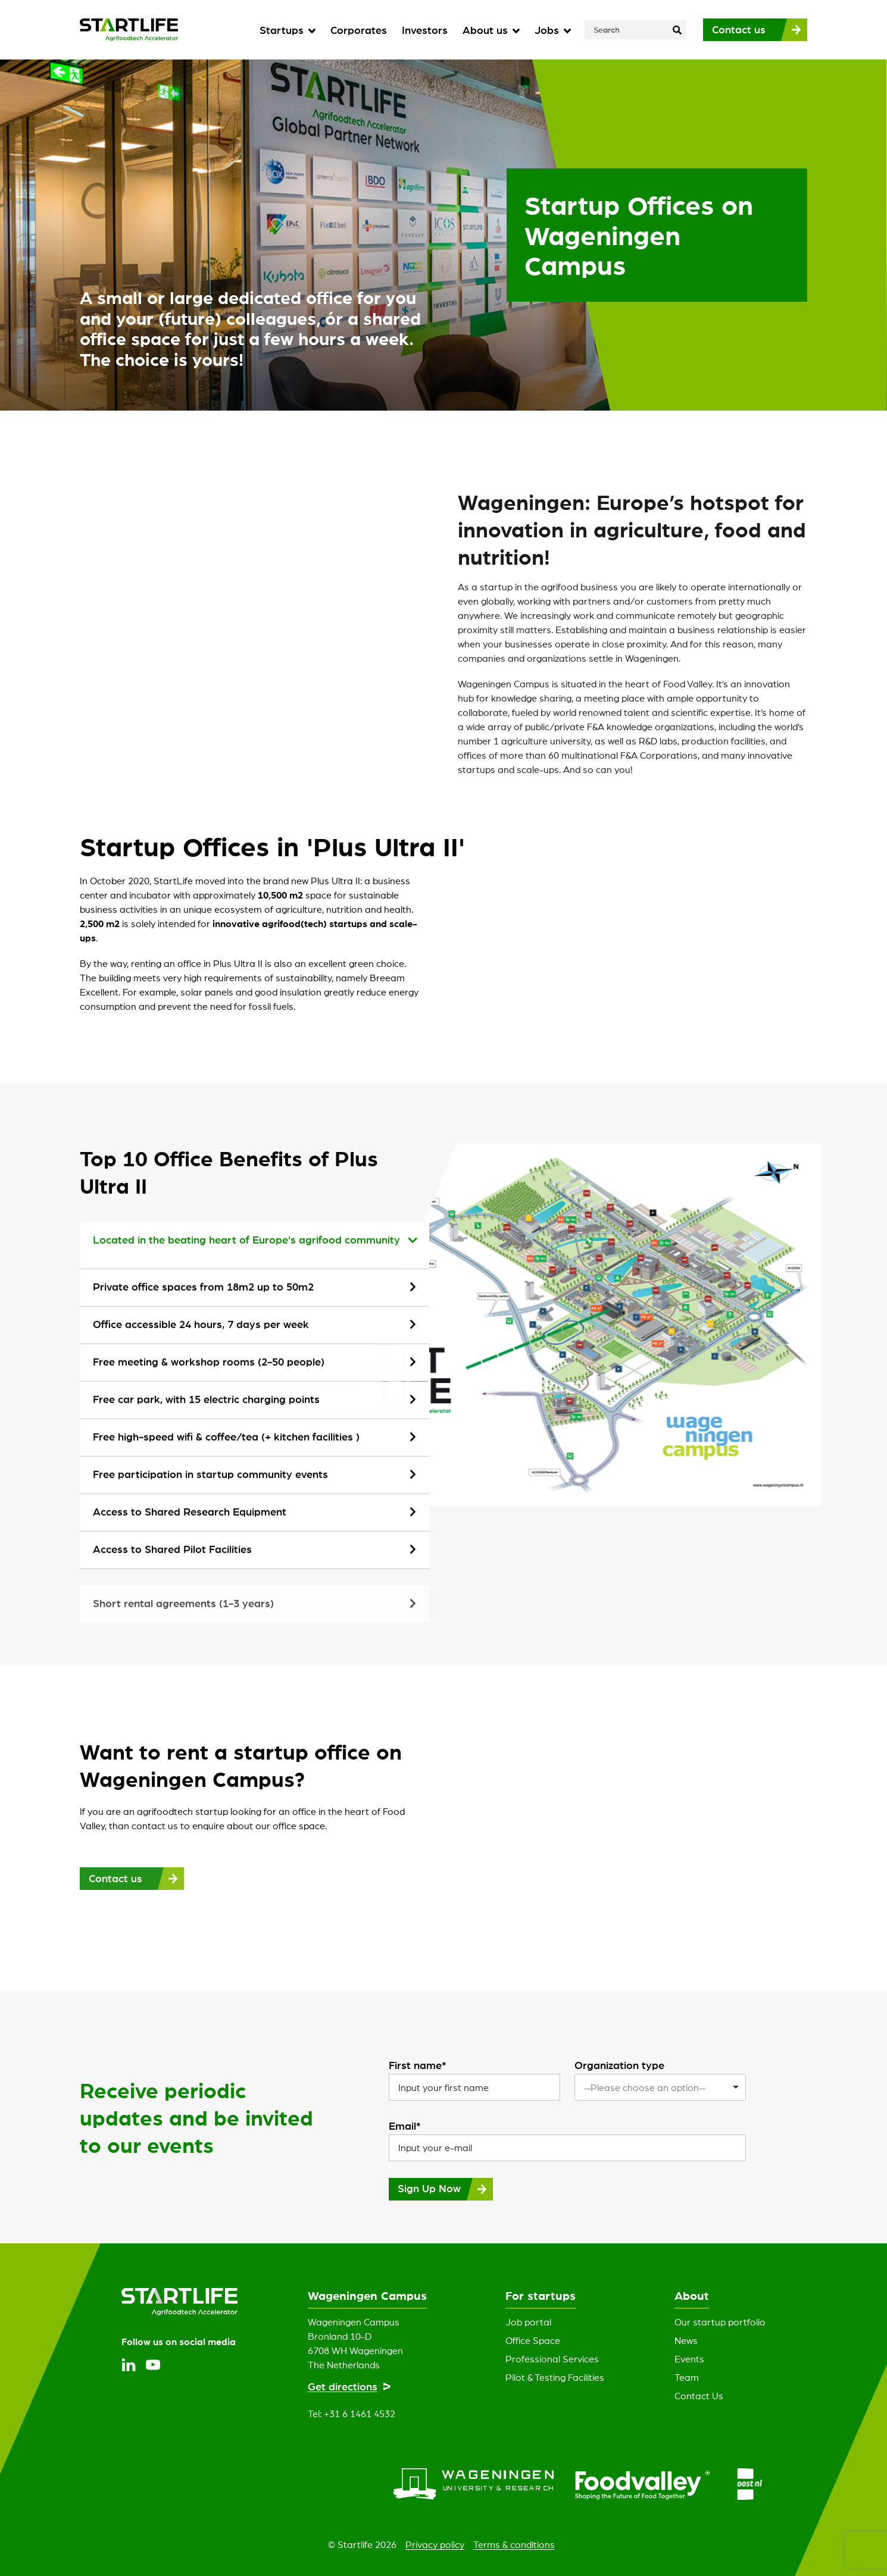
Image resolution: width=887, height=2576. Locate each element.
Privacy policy (434, 2544)
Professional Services (552, 2359)
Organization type (619, 2064)
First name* (417, 2064)
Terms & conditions (514, 2544)
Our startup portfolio (720, 2322)
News (686, 2340)
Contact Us (698, 2396)
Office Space (532, 2340)
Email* (405, 2125)
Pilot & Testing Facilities (554, 2377)
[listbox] (660, 2087)
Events (689, 2359)
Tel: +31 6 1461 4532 (351, 2414)
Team (686, 2377)
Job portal (528, 2322)
